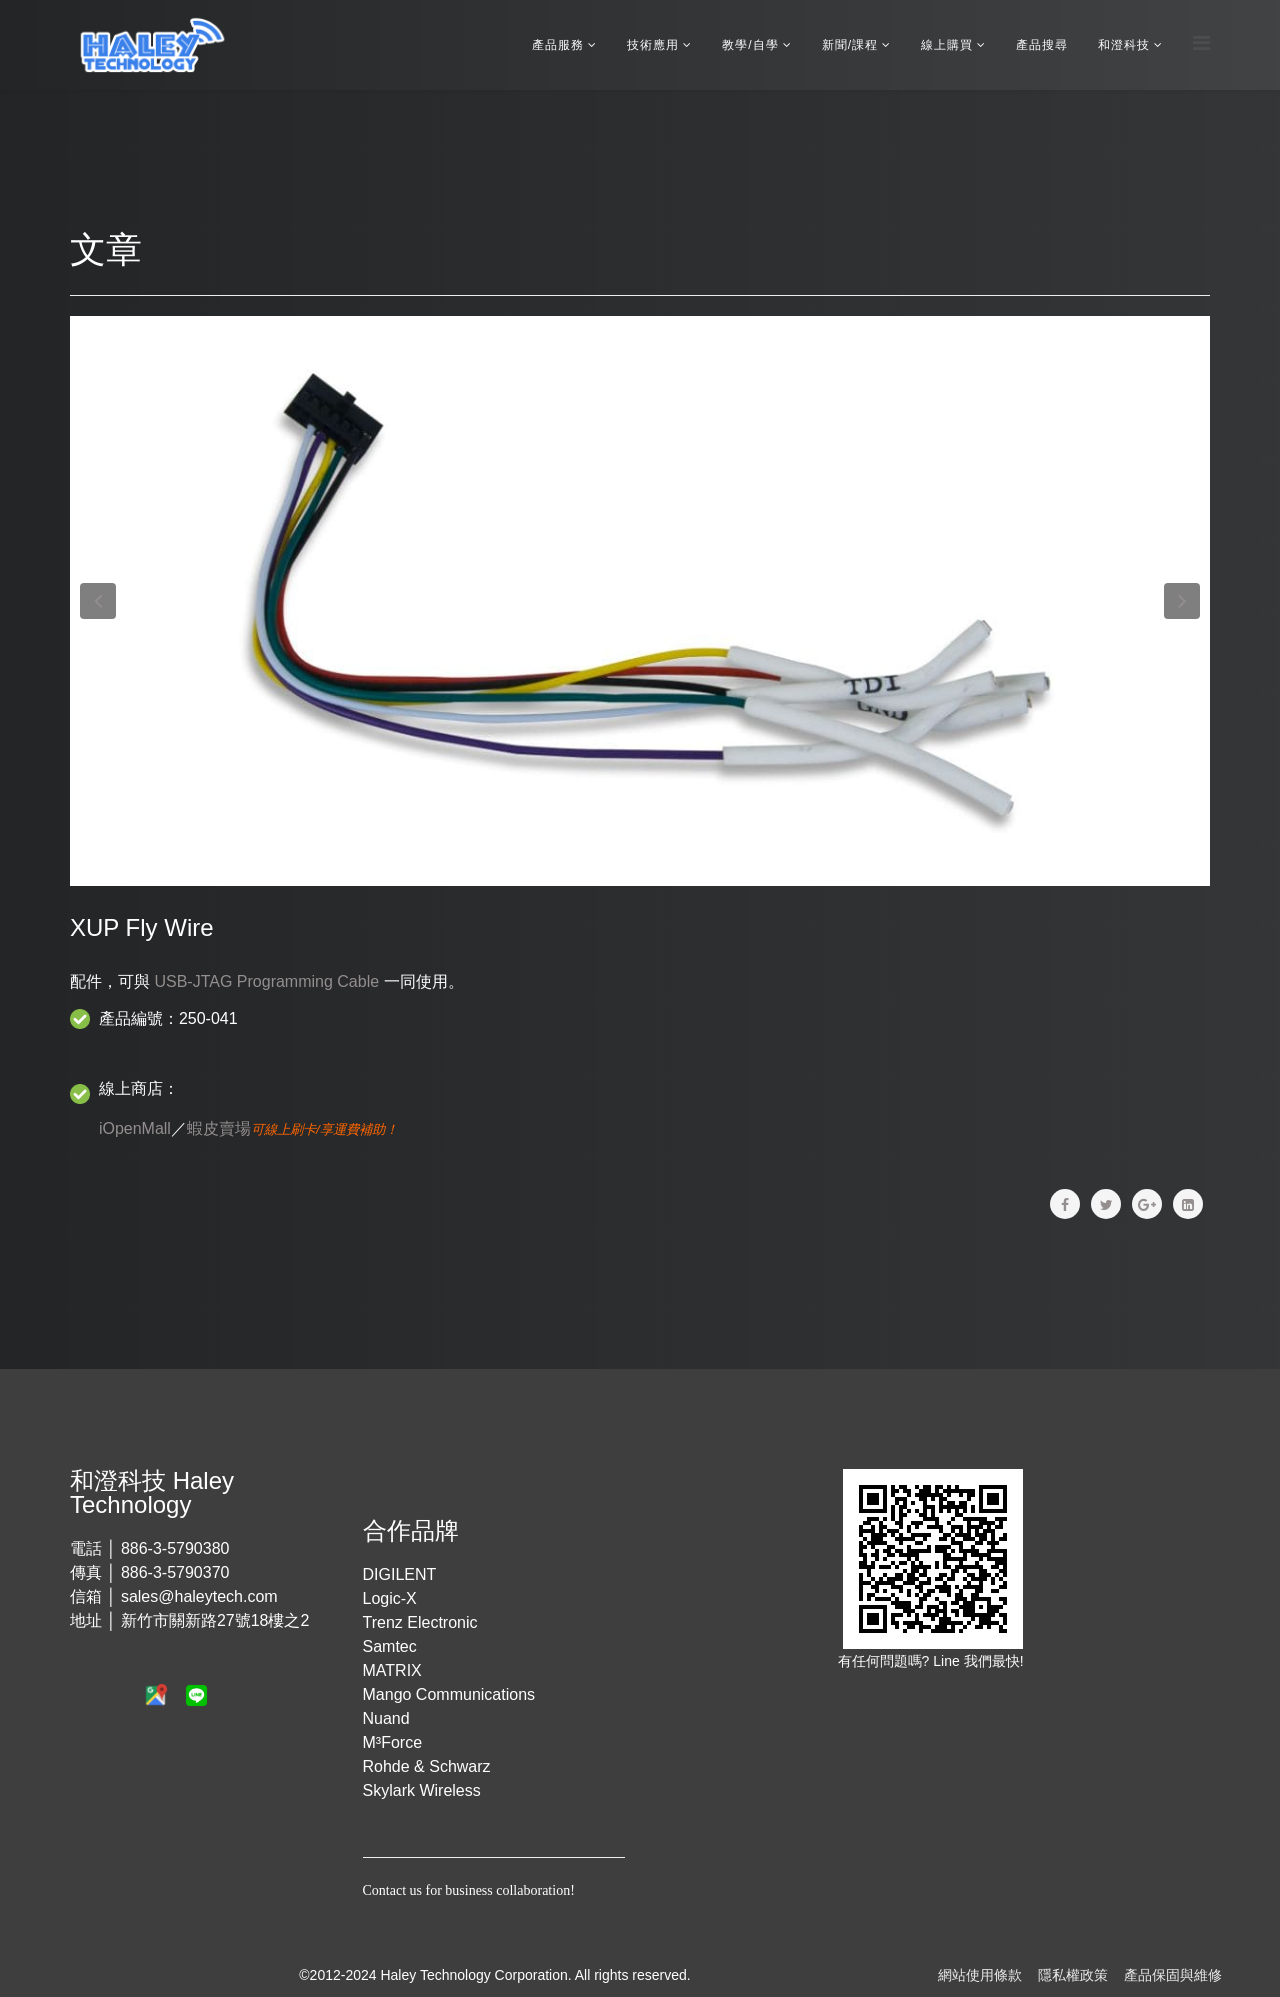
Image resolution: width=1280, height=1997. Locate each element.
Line (948, 1661)
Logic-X (390, 1598)
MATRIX (392, 1670)
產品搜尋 (1042, 45)
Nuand (386, 1718)
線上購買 (947, 45)
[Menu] (1201, 43)
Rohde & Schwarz (427, 1766)
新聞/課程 (850, 45)
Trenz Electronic (420, 1622)
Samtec (390, 1646)
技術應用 (653, 45)
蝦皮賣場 (219, 1128)
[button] (98, 601)
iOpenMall (135, 1128)
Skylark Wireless (422, 1790)
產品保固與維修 (1173, 1975)
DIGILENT (400, 1574)
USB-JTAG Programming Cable (266, 981)
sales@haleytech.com (199, 1596)
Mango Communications (449, 1694)
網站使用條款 (980, 1975)
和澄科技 (1124, 45)
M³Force (393, 1742)
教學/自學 (750, 45)
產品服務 (558, 45)
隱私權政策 (1073, 1975)
